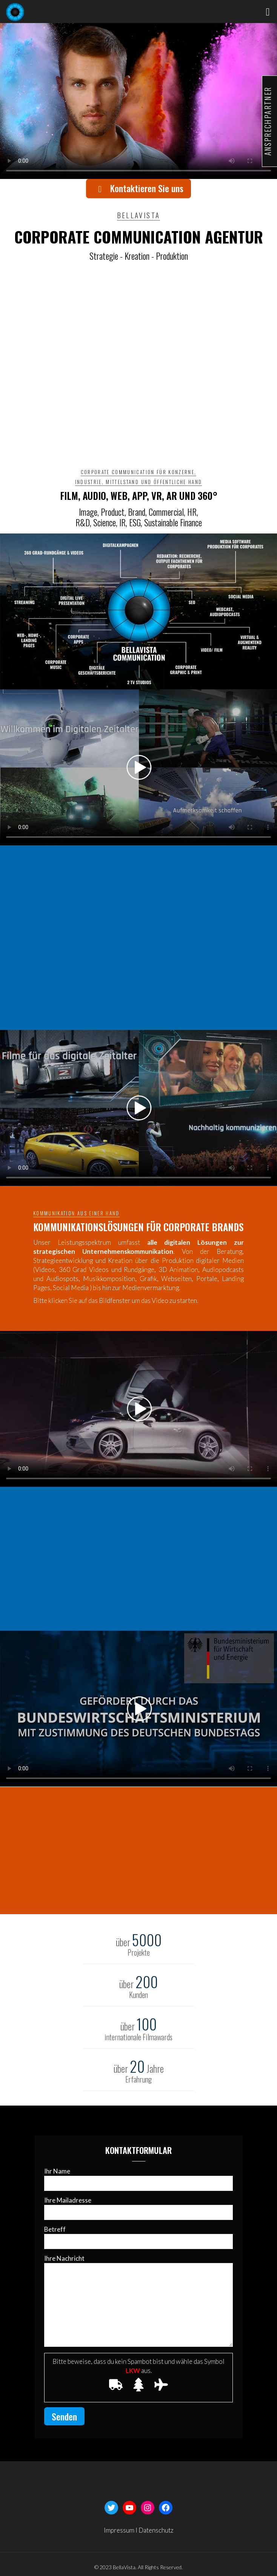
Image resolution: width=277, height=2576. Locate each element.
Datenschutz (156, 2530)
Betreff (138, 2237)
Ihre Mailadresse (138, 2208)
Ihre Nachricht (138, 2300)
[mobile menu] (266, 11)
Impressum (119, 2530)
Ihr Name (138, 2179)
